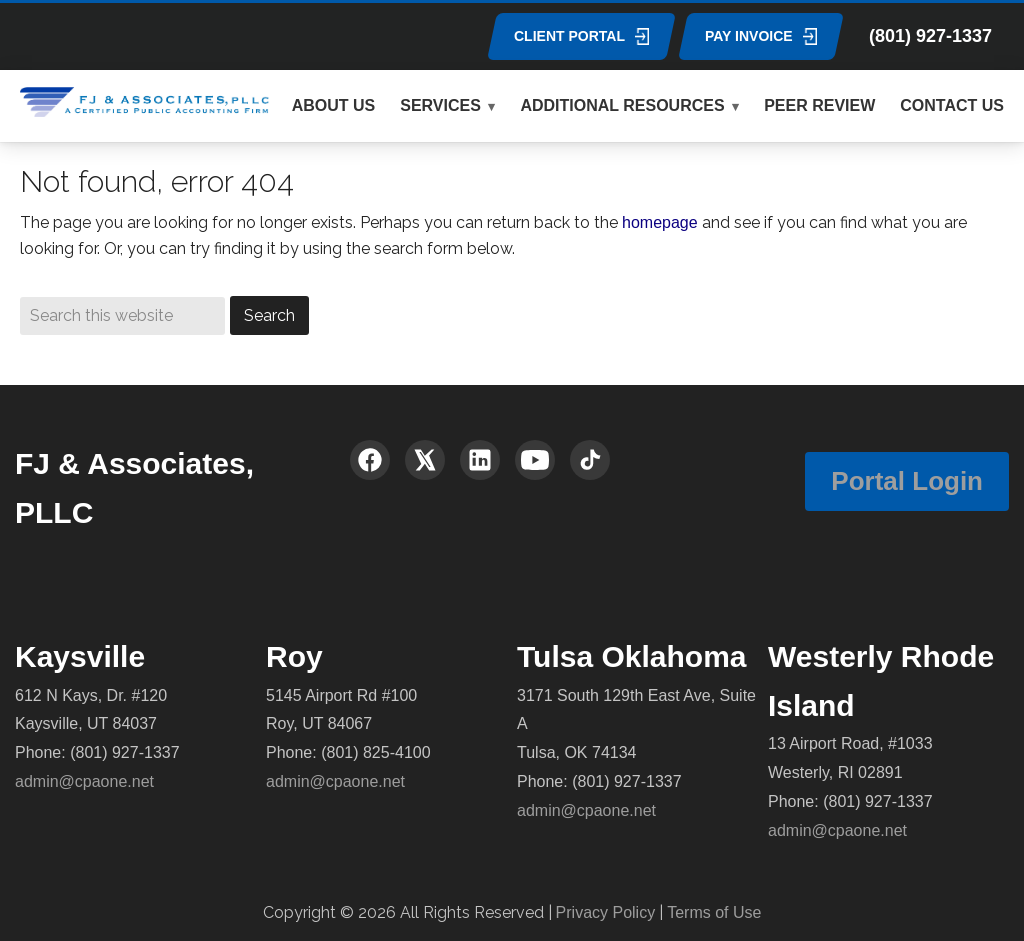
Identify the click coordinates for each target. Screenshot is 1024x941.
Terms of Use (714, 912)
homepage (660, 222)
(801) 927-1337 (930, 36)
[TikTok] (590, 460)
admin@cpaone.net (84, 781)
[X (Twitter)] (425, 460)
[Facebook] (370, 460)
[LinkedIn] (480, 460)
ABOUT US (334, 105)
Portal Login (907, 481)
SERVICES (440, 105)
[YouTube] (535, 460)
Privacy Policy (606, 912)
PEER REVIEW (819, 105)
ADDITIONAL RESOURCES (622, 105)
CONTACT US (952, 105)
